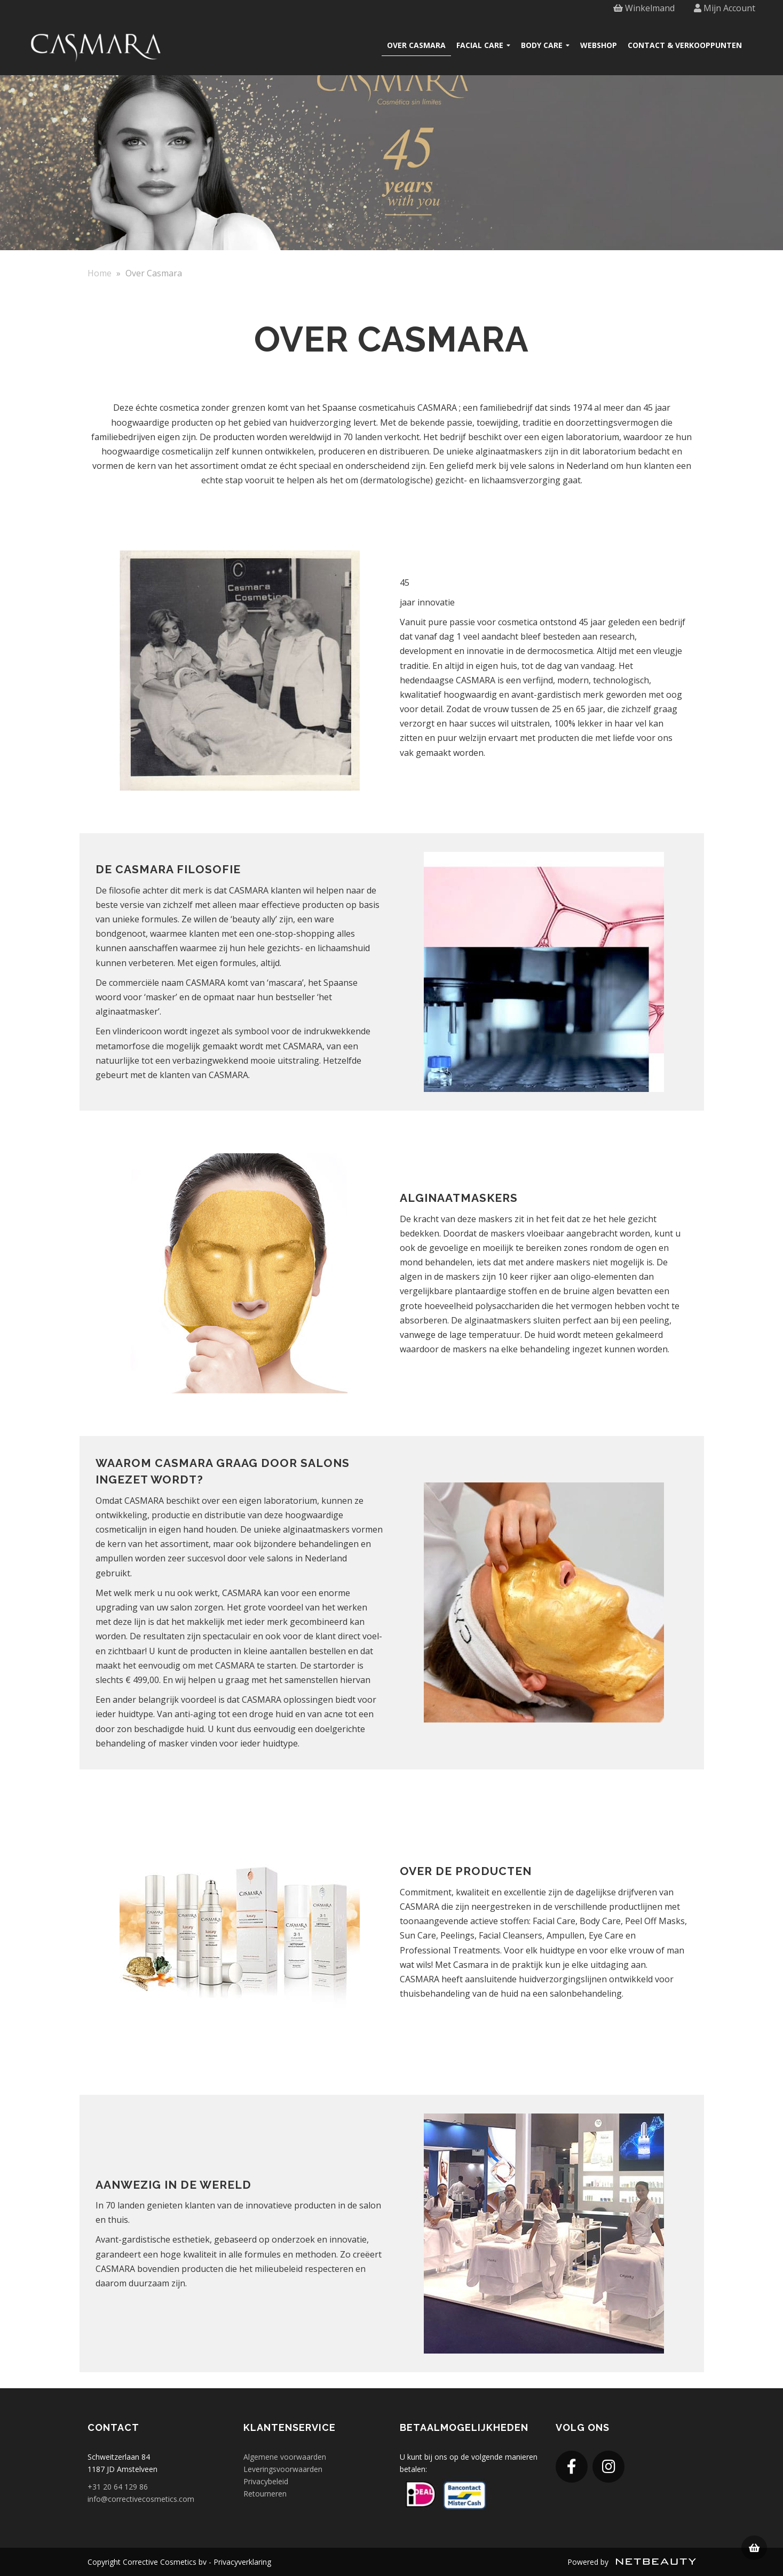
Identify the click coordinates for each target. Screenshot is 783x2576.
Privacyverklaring (242, 2562)
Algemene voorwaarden (284, 2457)
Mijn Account (724, 8)
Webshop (598, 45)
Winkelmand (644, 8)
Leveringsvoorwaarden (282, 2469)
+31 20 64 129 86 (118, 2487)
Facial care (483, 45)
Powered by (631, 2562)
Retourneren (265, 2494)
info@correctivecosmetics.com (141, 2499)
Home (100, 273)
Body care (545, 45)
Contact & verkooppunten (685, 45)
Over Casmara (416, 45)
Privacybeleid (265, 2481)
